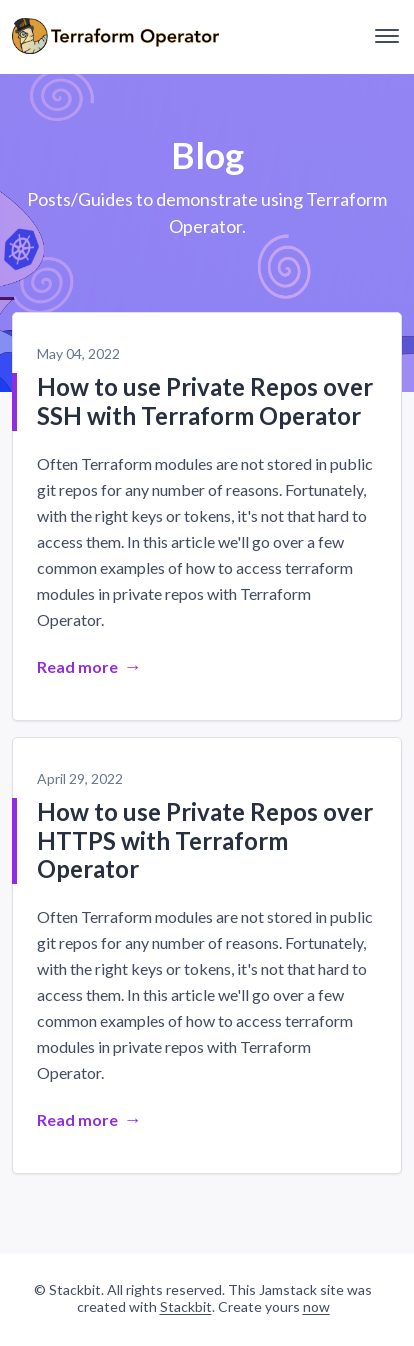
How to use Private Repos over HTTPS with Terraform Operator (205, 840)
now (316, 1306)
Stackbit (186, 1306)
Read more (77, 666)
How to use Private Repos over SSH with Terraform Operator (205, 401)
